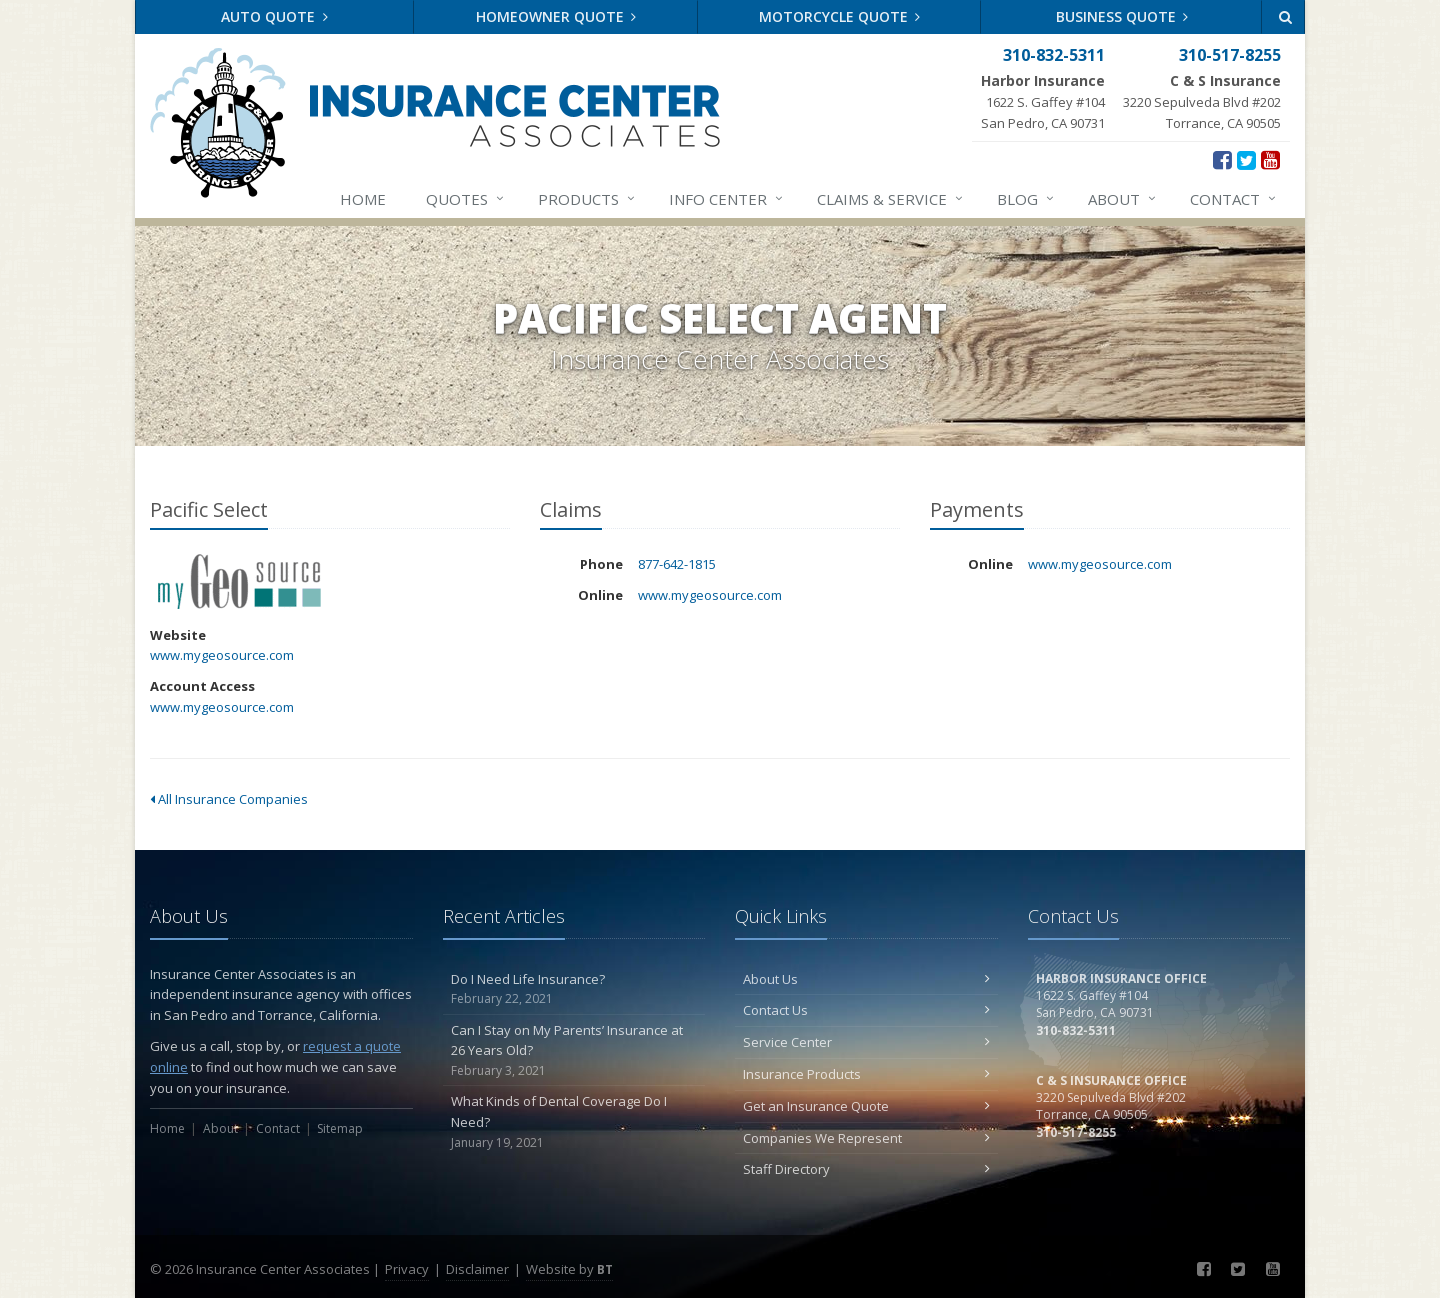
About (1123, 199)
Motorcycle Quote (840, 16)
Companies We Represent (866, 1138)
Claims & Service (891, 199)
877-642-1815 (677, 564)
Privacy (407, 1269)
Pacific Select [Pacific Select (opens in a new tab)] (239, 581)
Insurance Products (866, 1074)
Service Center (866, 1042)
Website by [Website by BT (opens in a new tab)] (569, 1269)
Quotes (466, 199)
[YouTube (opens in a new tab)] (1270, 159)
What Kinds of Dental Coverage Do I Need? (574, 1122)
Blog (1026, 199)
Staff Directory (866, 1169)
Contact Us (866, 1010)
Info (727, 199)
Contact (1234, 199)
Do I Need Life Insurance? (574, 989)
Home (363, 199)
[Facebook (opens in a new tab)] (1222, 159)
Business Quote (1122, 16)
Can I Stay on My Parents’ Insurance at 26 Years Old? (574, 1051)
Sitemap (340, 1128)
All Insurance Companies (229, 799)
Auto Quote (274, 16)
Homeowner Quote (556, 16)
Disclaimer (477, 1269)
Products (587, 199)
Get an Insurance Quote (866, 1106)
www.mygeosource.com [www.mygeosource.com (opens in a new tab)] (222, 655)
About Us (866, 979)
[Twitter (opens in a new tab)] (1246, 159)
